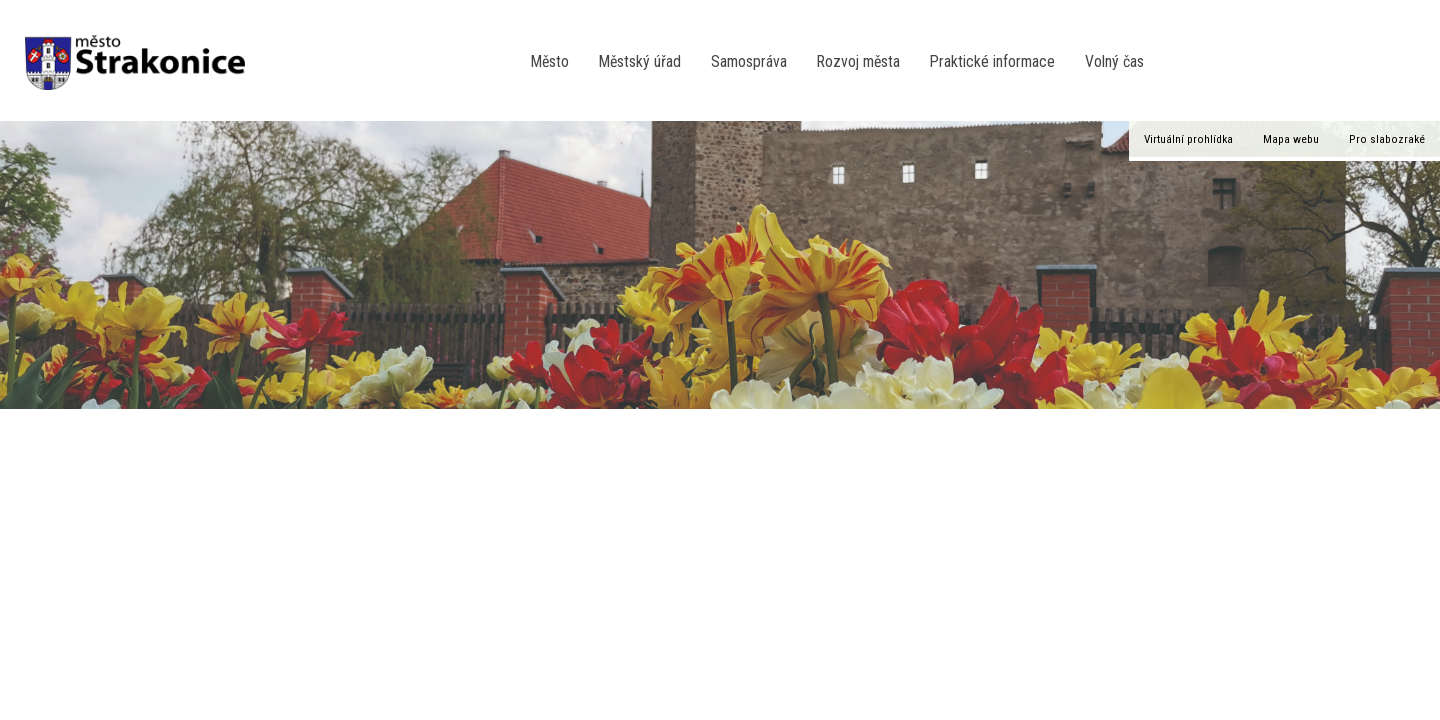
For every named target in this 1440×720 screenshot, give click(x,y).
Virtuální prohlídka (1188, 139)
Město (550, 61)
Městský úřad (640, 61)
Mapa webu (1291, 139)
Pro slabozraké (1387, 139)
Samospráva (749, 61)
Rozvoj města (858, 61)
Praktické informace (992, 61)
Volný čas (1114, 61)
